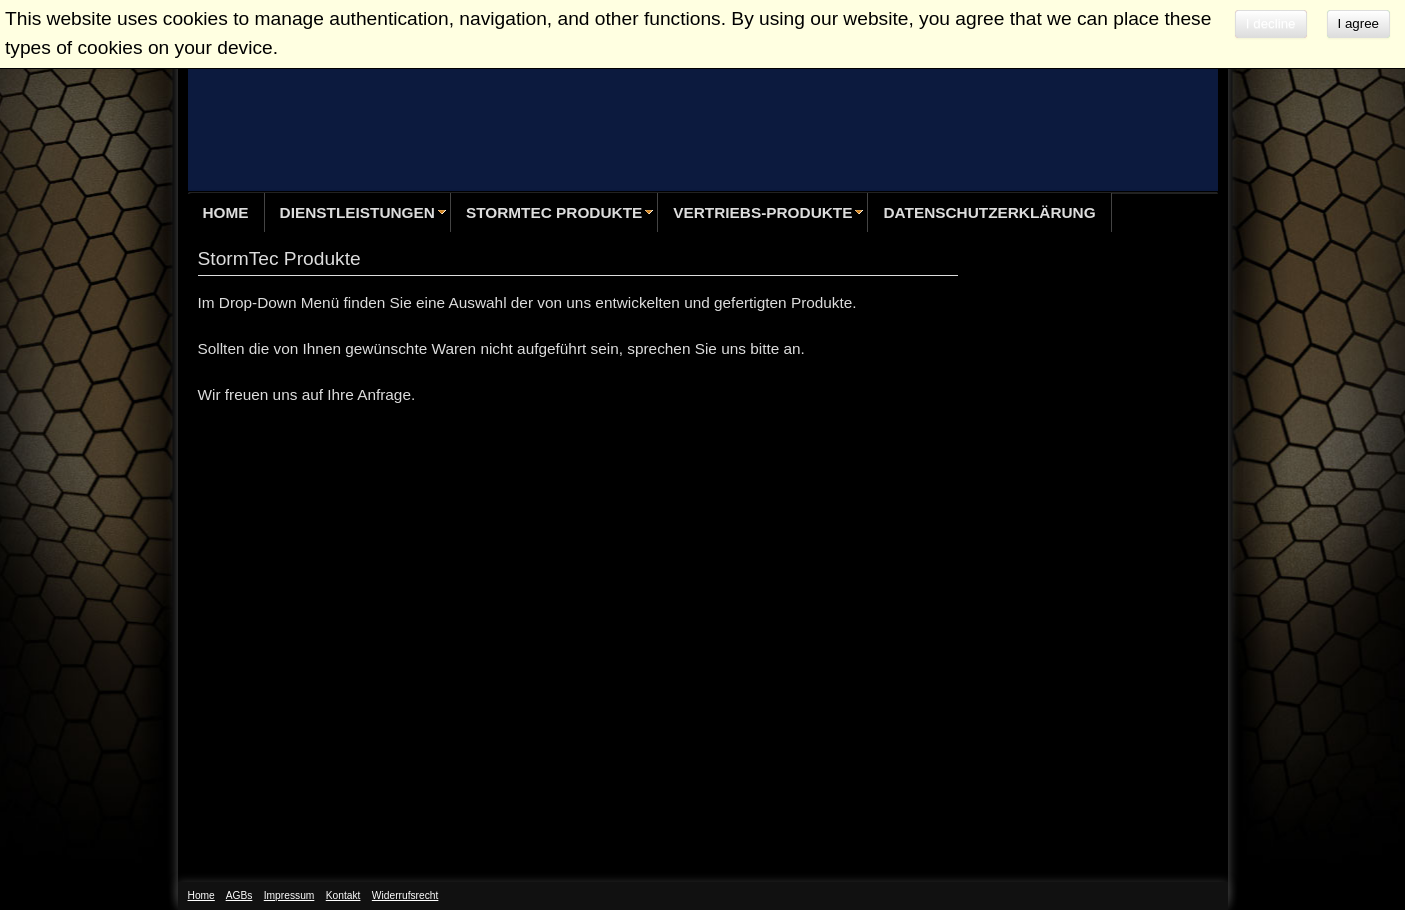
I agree (1359, 23)
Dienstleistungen (357, 212)
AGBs (239, 895)
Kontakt (343, 895)
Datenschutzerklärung (989, 212)
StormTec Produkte (554, 212)
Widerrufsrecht (405, 895)
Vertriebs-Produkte (762, 212)
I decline (1271, 23)
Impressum (289, 895)
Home (226, 212)
